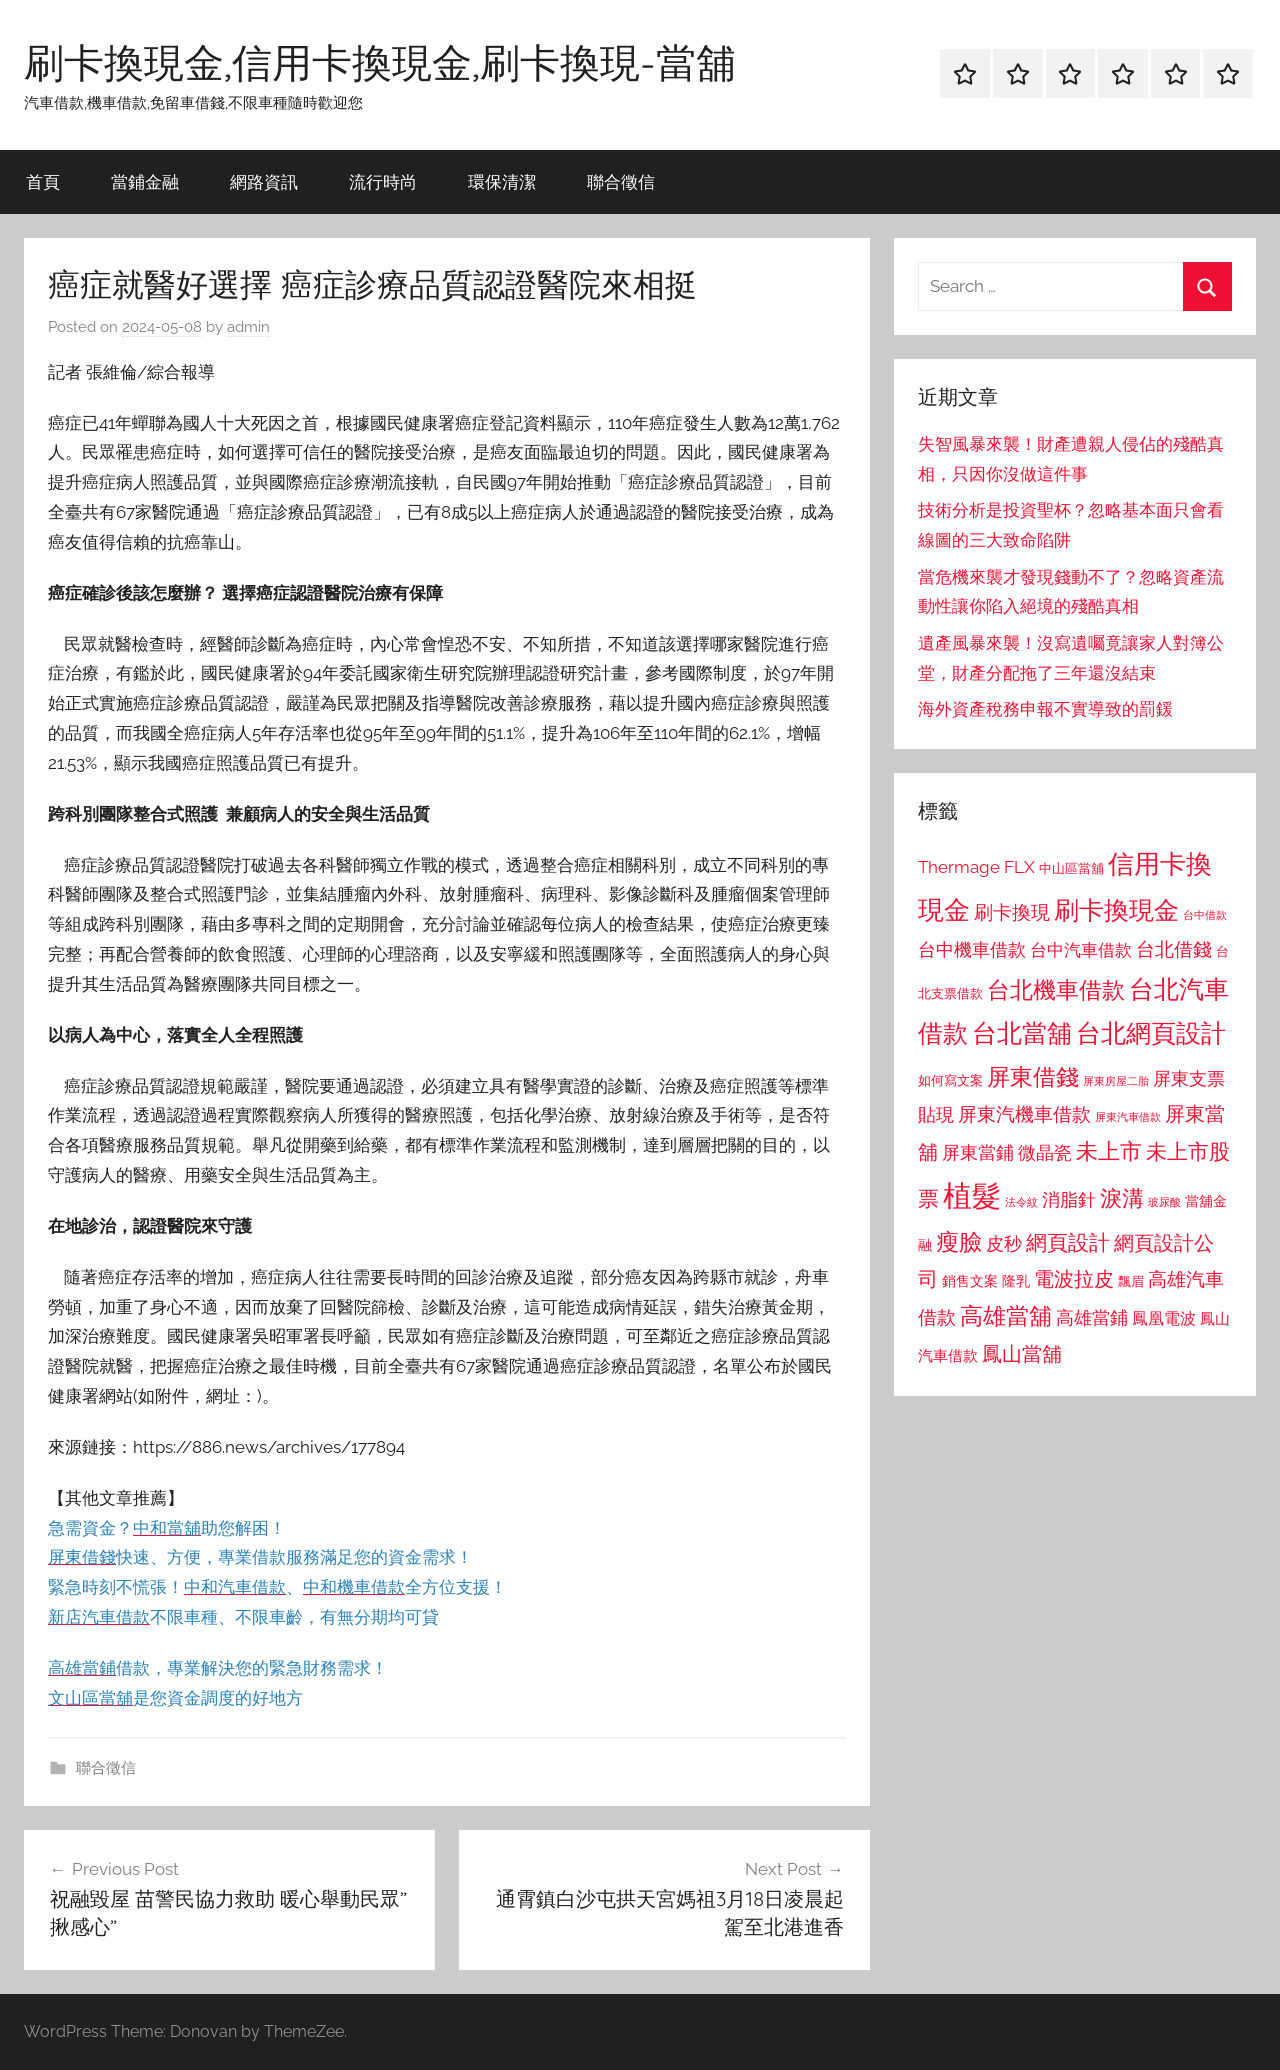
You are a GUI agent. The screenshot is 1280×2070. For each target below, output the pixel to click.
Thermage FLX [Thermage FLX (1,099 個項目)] (976, 867)
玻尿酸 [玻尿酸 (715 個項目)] (1164, 1202)
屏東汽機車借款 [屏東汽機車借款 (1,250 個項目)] (1024, 1114)
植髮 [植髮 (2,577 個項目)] (972, 1195)
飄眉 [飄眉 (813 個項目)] (1131, 1281)
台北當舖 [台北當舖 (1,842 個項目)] (1022, 1033)
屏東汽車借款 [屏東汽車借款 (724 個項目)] (1128, 1117)
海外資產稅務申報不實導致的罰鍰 (1045, 709)
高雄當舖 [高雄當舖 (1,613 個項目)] (1006, 1316)
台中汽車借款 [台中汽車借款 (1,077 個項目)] (1081, 950)
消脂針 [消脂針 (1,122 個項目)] (1069, 1200)
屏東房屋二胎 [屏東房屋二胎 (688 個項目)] (1116, 1081)
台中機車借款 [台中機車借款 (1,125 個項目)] (972, 950)
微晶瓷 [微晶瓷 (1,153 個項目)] (1045, 1152)
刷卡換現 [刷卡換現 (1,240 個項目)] (1012, 912)
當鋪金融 (145, 181)
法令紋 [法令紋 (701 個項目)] (1021, 1202)
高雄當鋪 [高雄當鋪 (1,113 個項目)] (1092, 1318)
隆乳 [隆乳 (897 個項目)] (1016, 1281)
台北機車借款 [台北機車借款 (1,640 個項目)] (1056, 989)
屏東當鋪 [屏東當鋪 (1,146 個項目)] (978, 1152)
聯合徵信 (621, 181)
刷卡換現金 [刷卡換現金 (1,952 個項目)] (1116, 910)
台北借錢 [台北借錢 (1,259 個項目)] (1174, 949)
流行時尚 (383, 181)
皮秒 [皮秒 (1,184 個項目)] (1004, 1243)
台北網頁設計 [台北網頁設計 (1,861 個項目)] (1151, 1033)
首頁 (43, 181)
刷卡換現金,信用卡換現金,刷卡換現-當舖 (380, 62)
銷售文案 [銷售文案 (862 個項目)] (970, 1281)
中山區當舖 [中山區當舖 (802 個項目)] (1071, 868)
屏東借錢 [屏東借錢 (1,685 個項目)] (1033, 1076)
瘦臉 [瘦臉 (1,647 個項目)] (959, 1241)
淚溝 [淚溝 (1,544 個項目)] (1122, 1198)
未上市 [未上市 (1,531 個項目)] (1109, 1151)
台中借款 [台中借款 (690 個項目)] (1205, 915)
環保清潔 (502, 181)
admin (248, 327)
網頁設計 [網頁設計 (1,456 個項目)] (1068, 1242)
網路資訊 (264, 181)
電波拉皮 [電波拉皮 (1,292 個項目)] (1074, 1279)
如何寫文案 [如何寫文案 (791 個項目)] (950, 1080)
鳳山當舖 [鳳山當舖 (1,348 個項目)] (1022, 1354)
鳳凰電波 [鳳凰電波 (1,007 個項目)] (1164, 1318)
